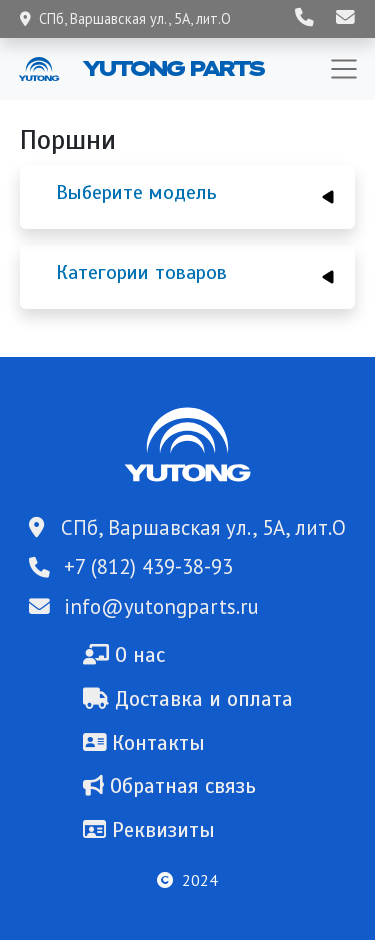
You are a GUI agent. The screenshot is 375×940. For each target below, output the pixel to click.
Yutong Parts (172, 68)
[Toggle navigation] (344, 69)
